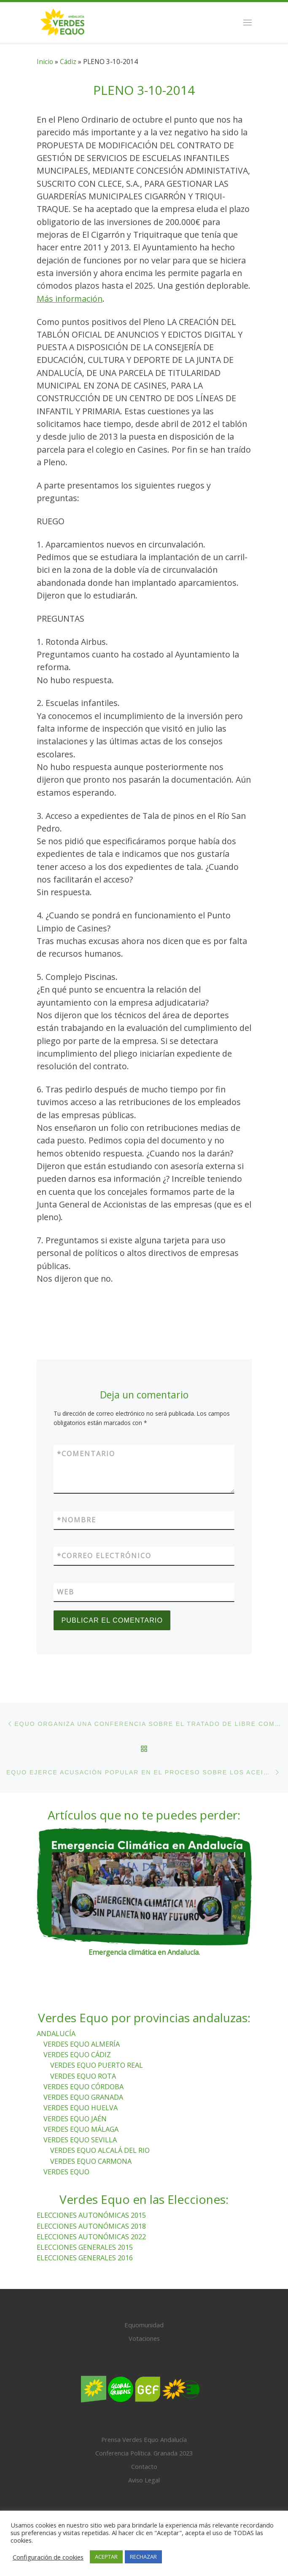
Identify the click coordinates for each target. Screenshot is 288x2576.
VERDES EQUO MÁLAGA (80, 2129)
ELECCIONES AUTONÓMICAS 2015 (91, 2215)
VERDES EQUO (66, 2171)
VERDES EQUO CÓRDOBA (83, 2086)
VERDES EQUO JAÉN (75, 2118)
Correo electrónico (104, 1556)
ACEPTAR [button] (106, 2556)
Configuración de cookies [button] (48, 2557)
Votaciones (144, 2338)
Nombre (76, 1520)
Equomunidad (144, 2325)
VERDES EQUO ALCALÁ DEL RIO (100, 2150)
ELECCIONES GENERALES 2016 (85, 2258)
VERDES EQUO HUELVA (80, 2108)
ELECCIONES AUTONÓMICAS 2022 (91, 2236)
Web (65, 1592)
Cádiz (68, 61)
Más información (69, 298)
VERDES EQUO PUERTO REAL (96, 2065)
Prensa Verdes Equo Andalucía (144, 2440)
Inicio (45, 61)
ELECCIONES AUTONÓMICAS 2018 (91, 2226)
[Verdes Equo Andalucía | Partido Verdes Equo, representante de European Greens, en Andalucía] (63, 21)
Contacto (144, 2467)
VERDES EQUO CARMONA (91, 2161)
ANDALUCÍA (56, 2033)
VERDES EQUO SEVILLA (80, 2140)
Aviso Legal (144, 2480)
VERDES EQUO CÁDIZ (77, 2054)
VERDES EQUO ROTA (83, 2076)
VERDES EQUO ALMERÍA (81, 2044)
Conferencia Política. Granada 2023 (144, 2453)
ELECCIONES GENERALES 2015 (85, 2247)
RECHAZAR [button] (143, 2556)
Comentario (86, 1454)
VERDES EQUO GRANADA (83, 2097)
